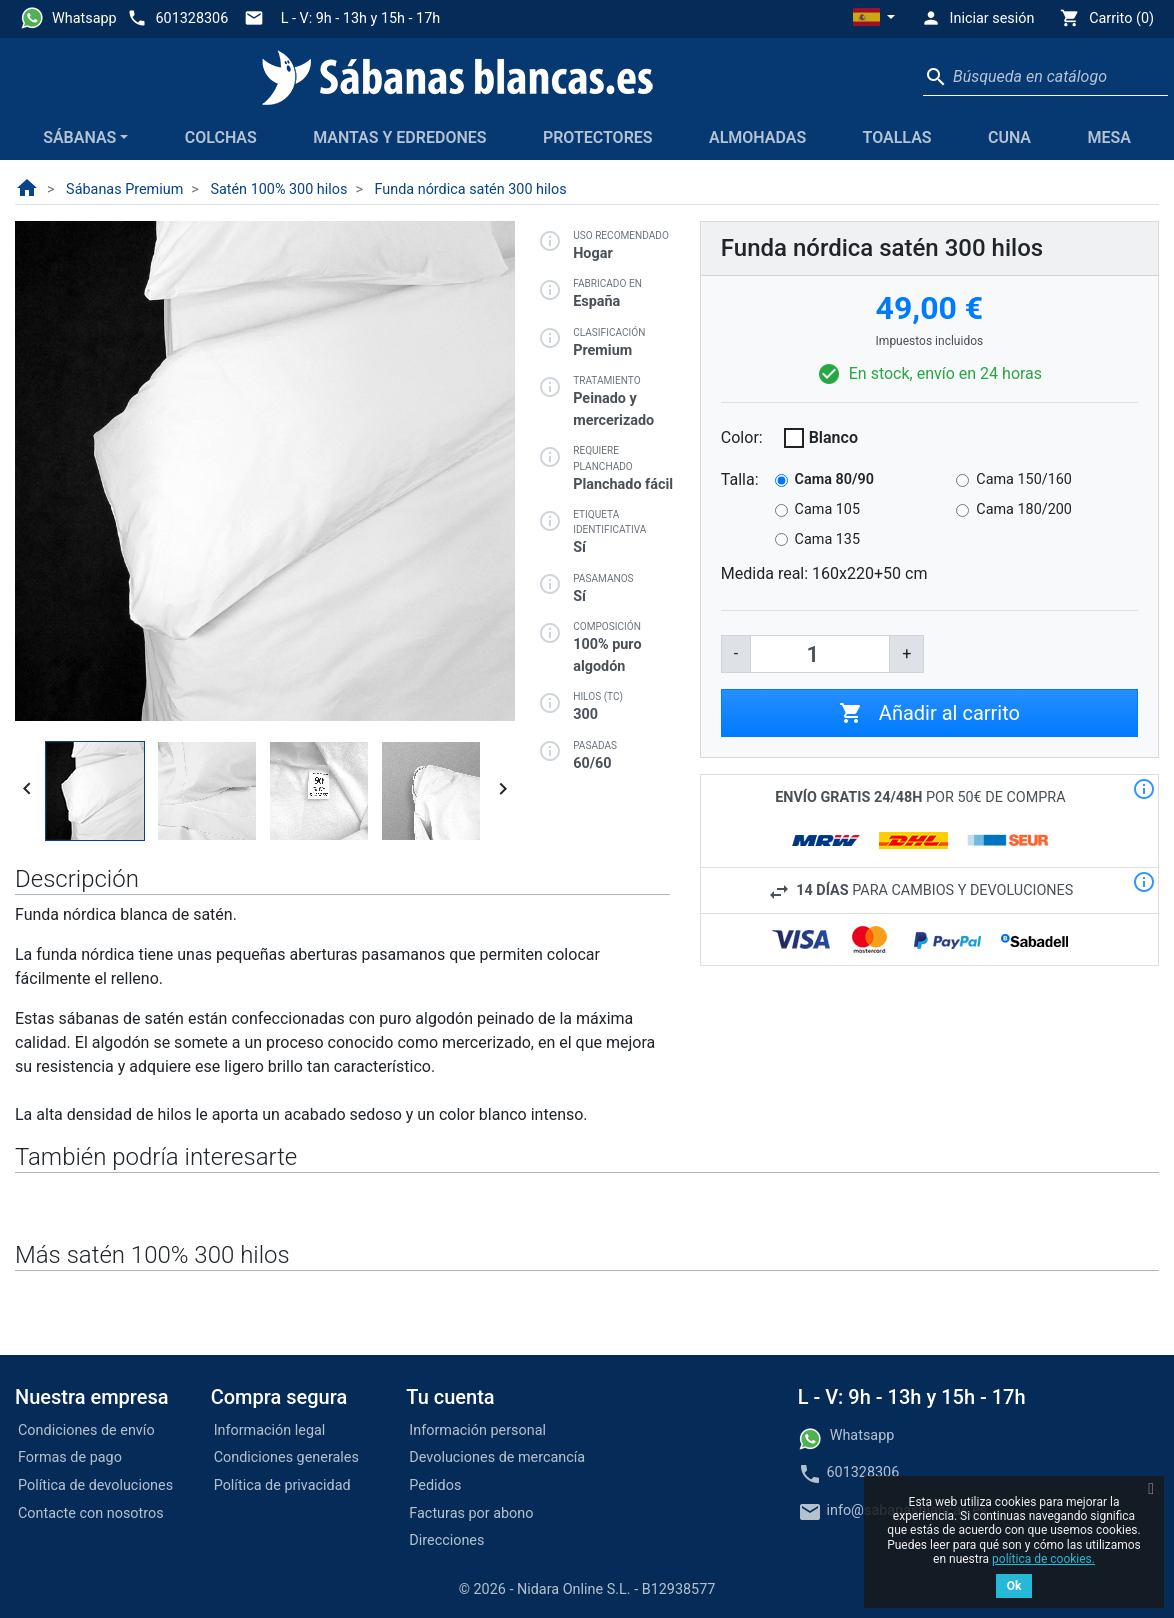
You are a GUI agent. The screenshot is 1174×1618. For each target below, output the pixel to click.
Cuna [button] (1009, 137)
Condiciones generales (286, 1457)
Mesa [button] (1108, 137)
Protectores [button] (598, 137)
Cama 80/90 (834, 479)
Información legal (270, 1430)
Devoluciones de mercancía (497, 1457)
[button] (874, 19)
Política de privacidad (282, 1485)
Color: (742, 437)
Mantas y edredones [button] (399, 137)
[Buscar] (1045, 77)
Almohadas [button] (757, 137)
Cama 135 (827, 539)
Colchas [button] (221, 137)
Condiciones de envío (86, 1430)
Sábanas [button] (79, 137)
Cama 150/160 (1024, 479)
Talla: (740, 479)
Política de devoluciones (95, 1485)
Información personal (477, 1430)
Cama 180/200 (1024, 509)
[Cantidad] (820, 654)
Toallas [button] (897, 137)
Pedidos (435, 1485)
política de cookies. (1043, 1559)
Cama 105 (827, 509)
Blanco (833, 437)
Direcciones (446, 1540)
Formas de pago (70, 1457)
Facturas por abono (471, 1513)
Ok (1014, 1586)
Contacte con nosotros (91, 1513)
